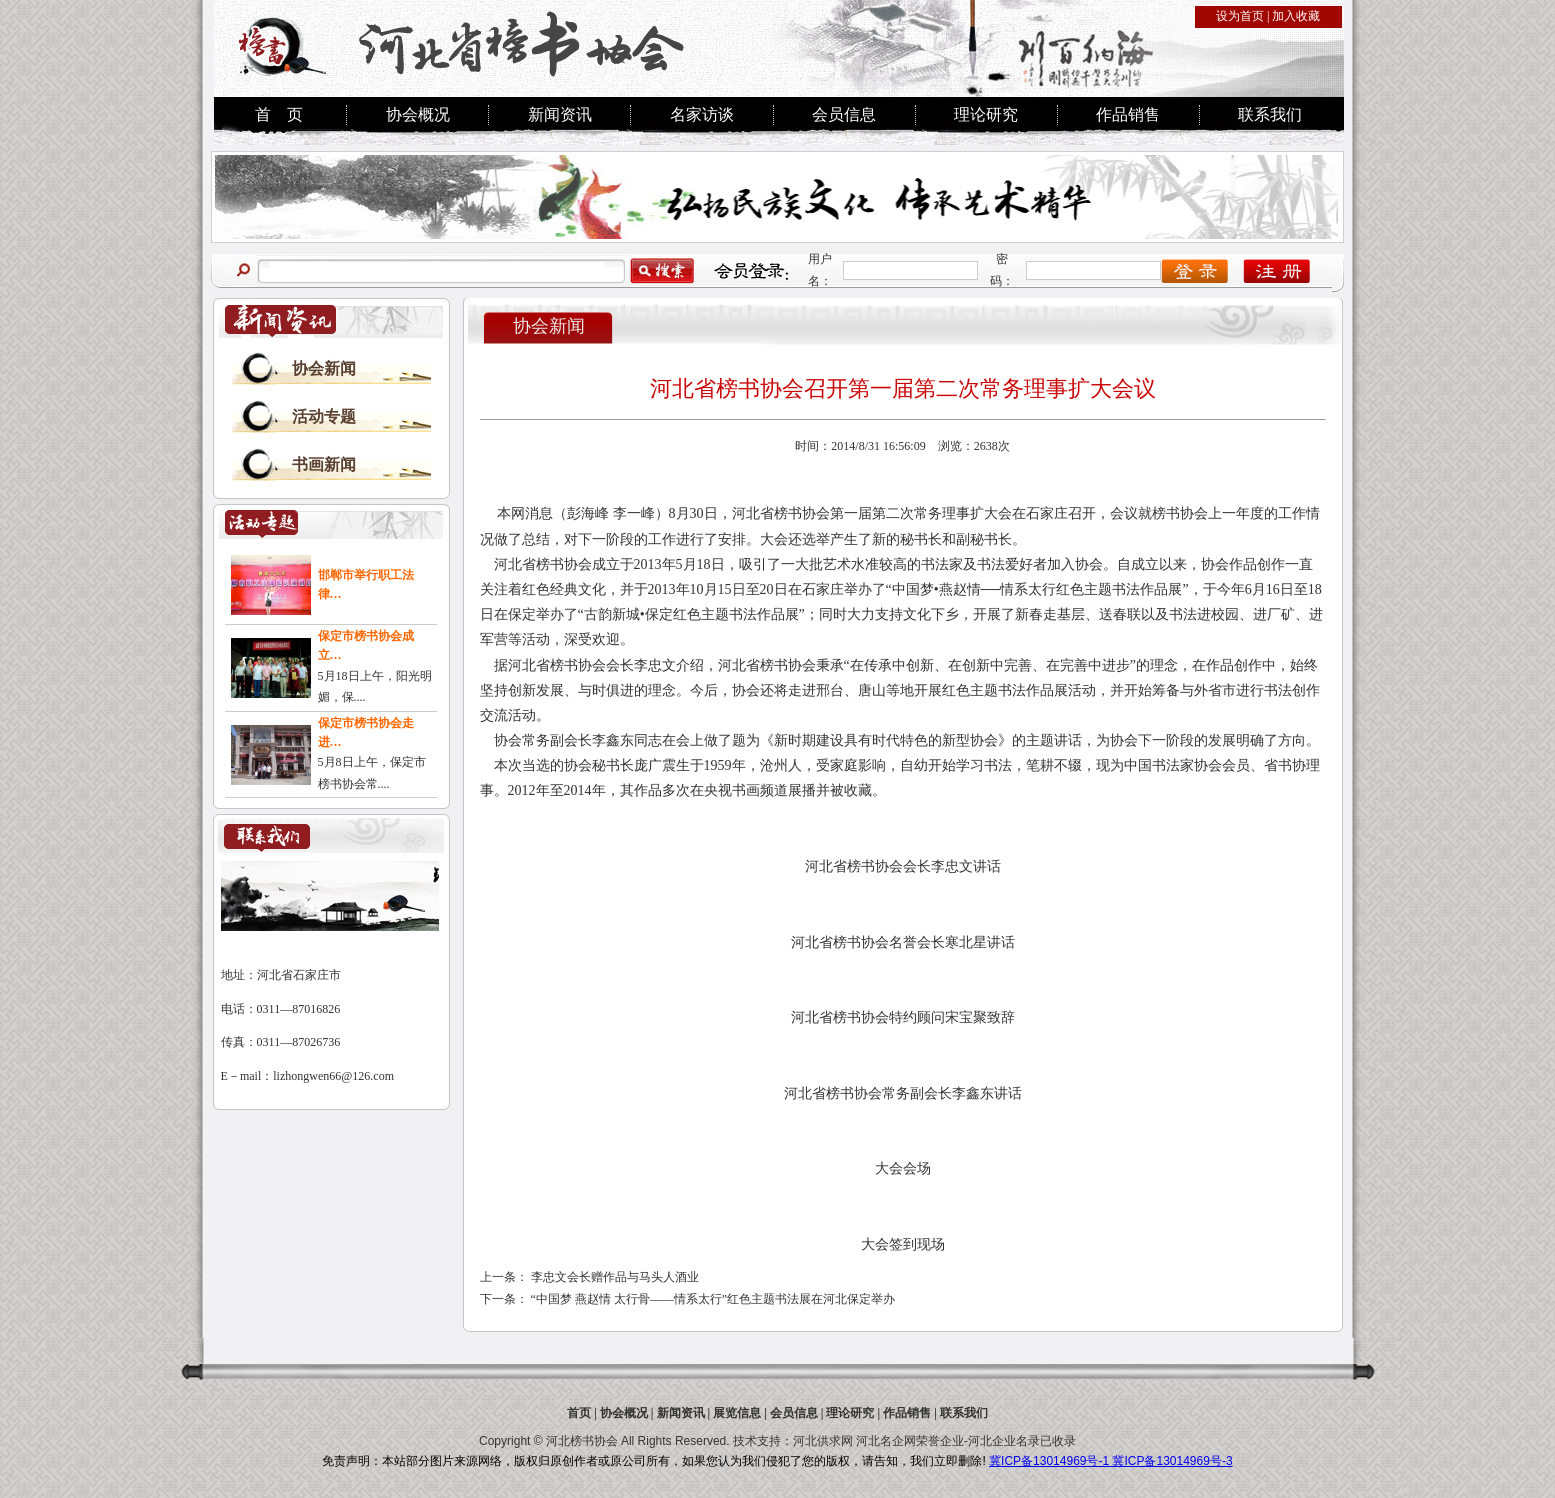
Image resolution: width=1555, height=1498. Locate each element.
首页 (579, 1413)
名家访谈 (702, 114)
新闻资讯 (560, 114)
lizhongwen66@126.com (333, 1076)
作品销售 (1128, 114)
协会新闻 (324, 368)
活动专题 (324, 416)
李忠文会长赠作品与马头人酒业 (615, 1277)
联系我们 (1270, 114)
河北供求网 (823, 1441)
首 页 (279, 114)
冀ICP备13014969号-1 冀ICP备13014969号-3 (1110, 1461)
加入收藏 (1296, 16)
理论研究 (986, 114)
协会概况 (418, 114)
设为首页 (1240, 16)
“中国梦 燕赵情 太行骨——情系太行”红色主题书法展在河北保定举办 (713, 1299)
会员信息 (844, 114)
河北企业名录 (1004, 1441)
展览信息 (737, 1413)
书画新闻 (324, 464)
